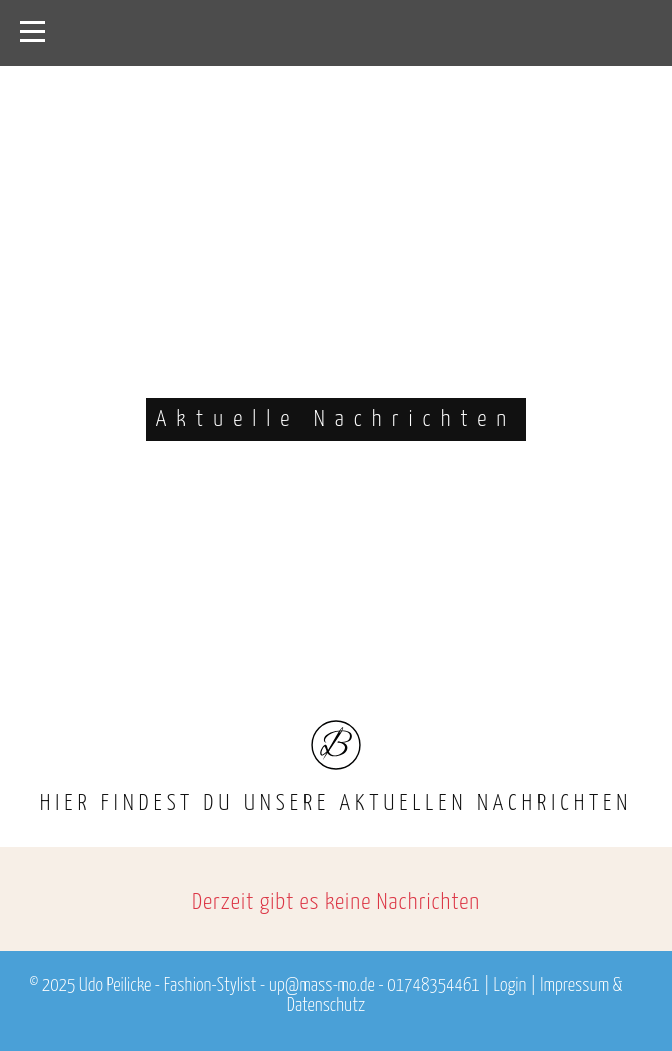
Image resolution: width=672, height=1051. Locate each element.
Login (510, 986)
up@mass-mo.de (322, 986)
